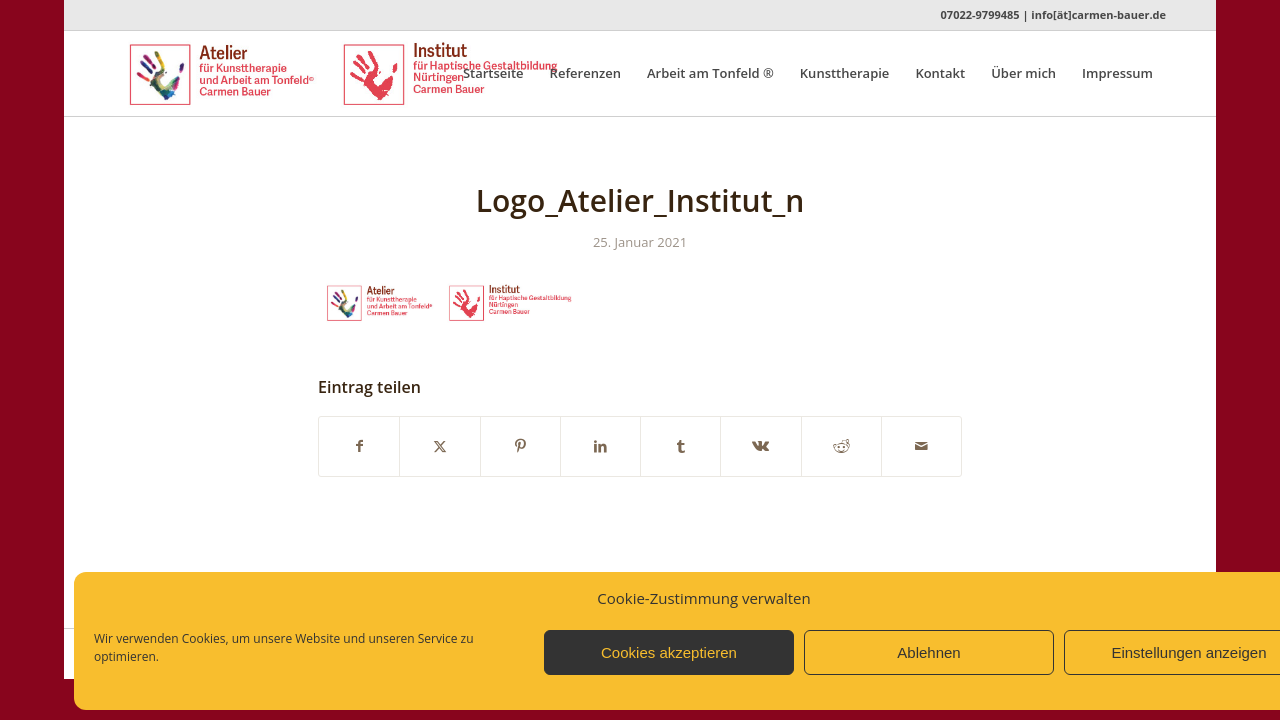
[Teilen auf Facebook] (359, 446)
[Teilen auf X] (439, 446)
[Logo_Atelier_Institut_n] (376, 73)
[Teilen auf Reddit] (841, 446)
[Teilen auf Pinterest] (520, 446)
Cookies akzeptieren (669, 652)
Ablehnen (928, 652)
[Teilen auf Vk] (760, 446)
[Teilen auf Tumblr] (680, 446)
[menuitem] (493, 73)
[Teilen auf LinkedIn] (600, 446)
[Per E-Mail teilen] (921, 446)
